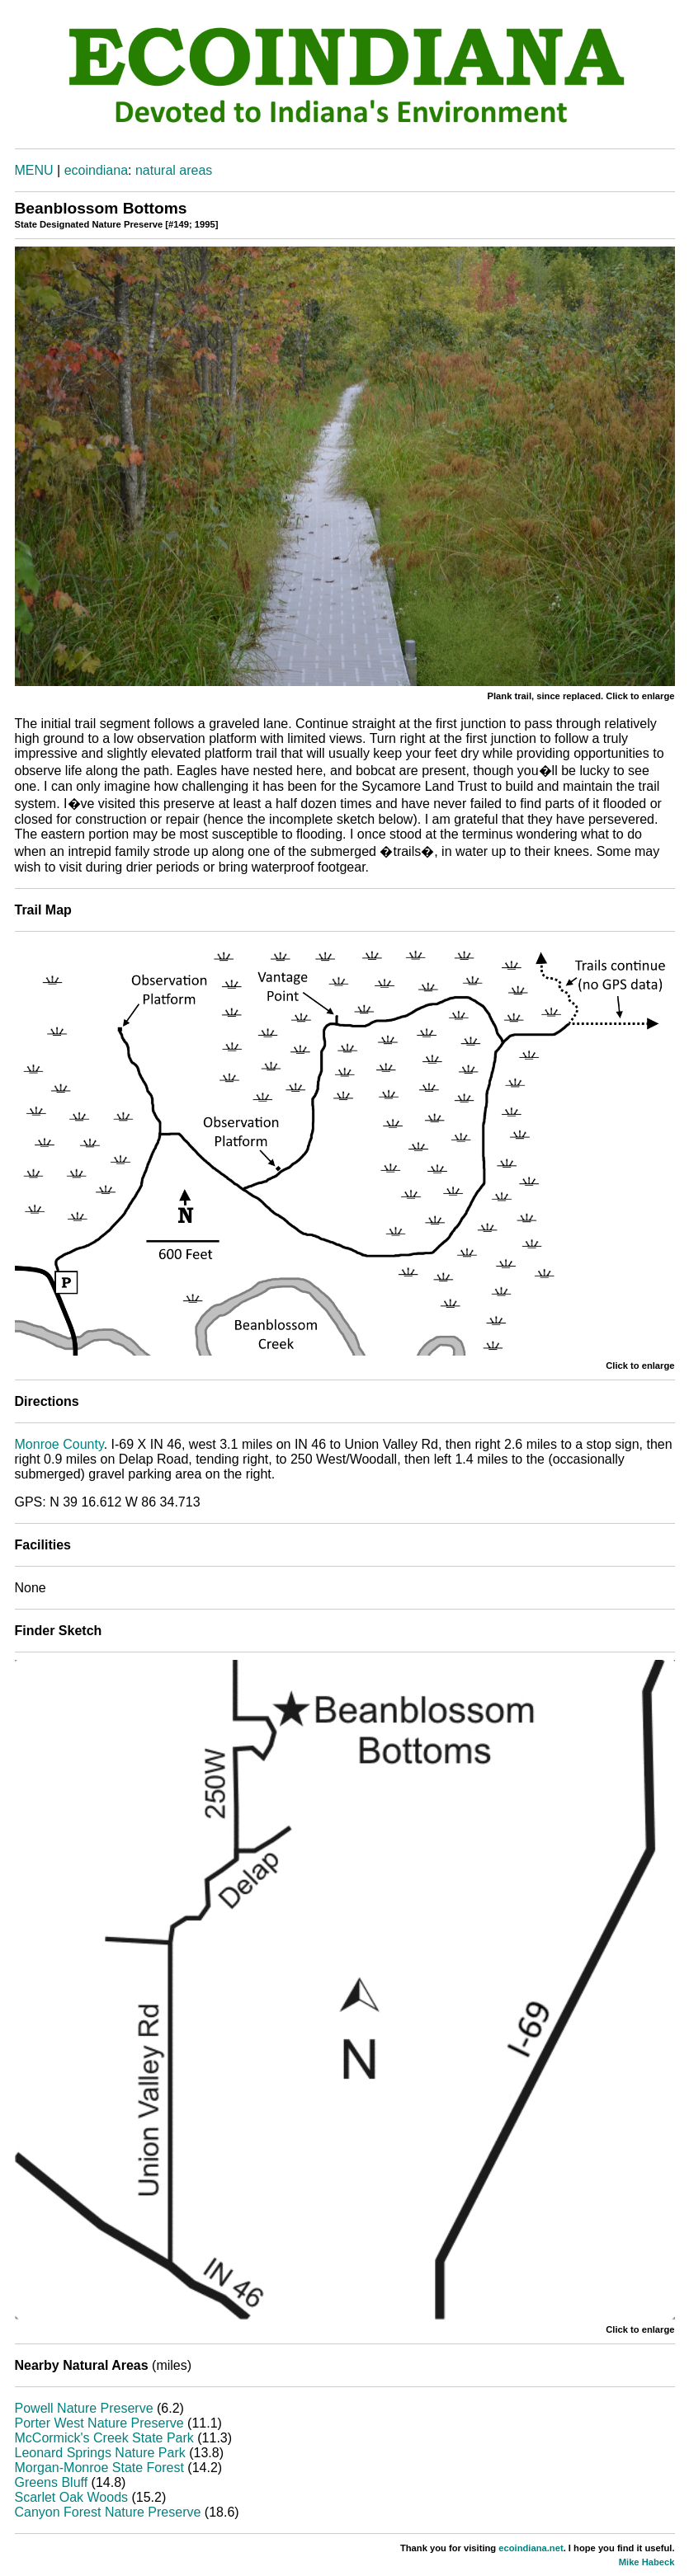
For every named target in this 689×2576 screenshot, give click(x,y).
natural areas (173, 170)
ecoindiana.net (530, 2548)
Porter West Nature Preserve (99, 2423)
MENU (34, 170)
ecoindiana (96, 170)
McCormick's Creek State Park (104, 2438)
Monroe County (59, 1444)
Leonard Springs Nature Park (100, 2453)
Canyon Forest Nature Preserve (108, 2512)
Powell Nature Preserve (84, 2408)
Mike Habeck (647, 2562)
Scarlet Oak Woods (72, 2497)
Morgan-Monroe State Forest (99, 2468)
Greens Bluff (51, 2482)
